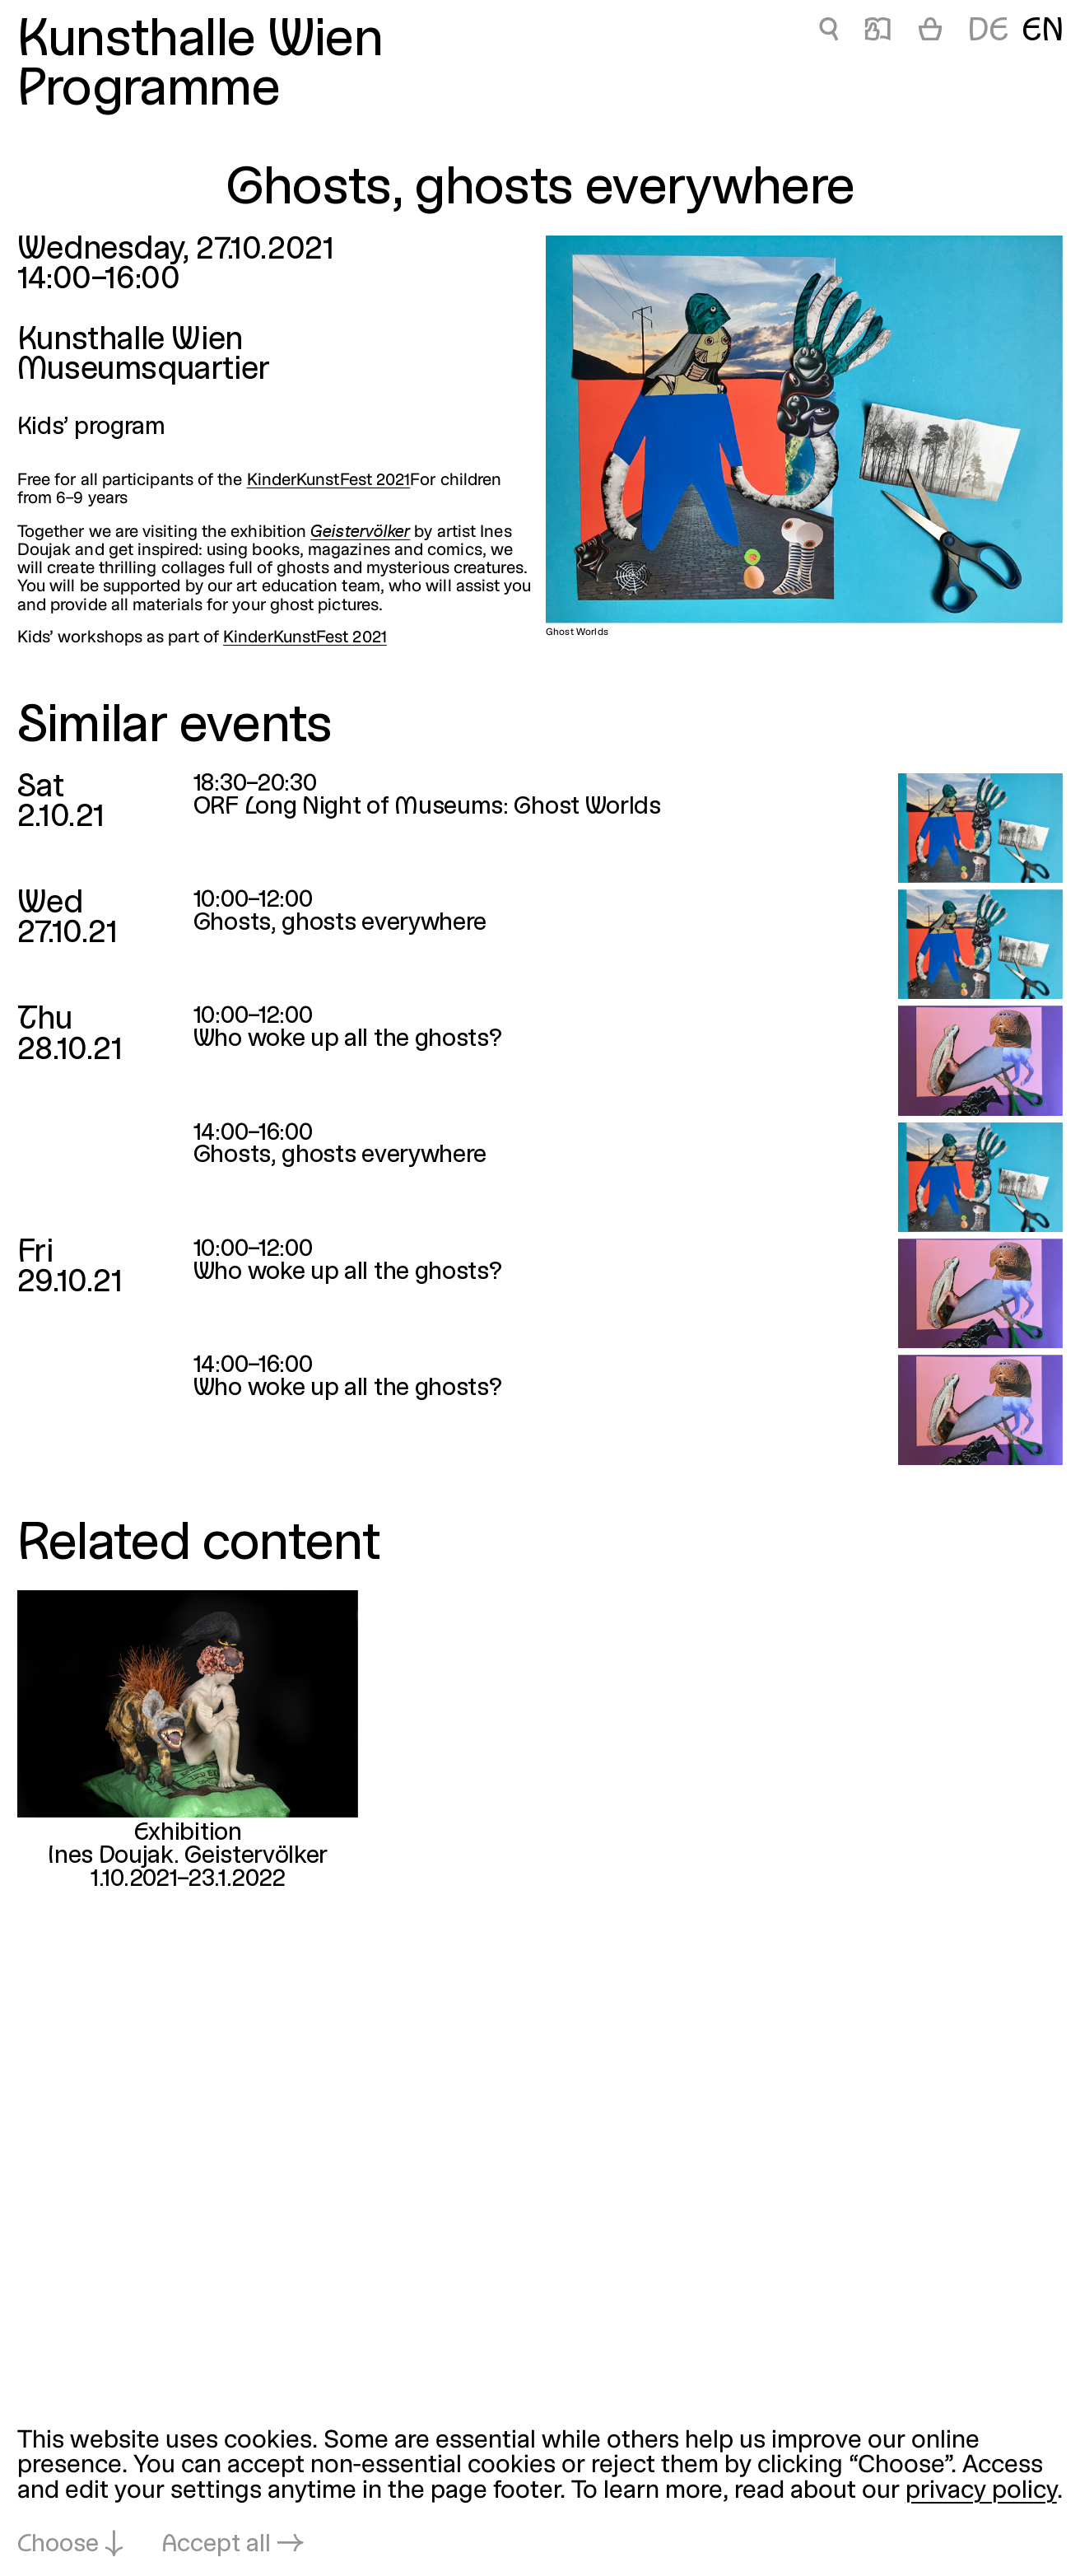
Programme (148, 91)
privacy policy (981, 2491)
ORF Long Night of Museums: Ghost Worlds (427, 807)
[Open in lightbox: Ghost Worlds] (804, 429)
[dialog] (540, 2494)
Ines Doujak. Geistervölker (188, 1857)
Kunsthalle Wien (200, 41)
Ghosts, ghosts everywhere (339, 923)
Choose (58, 2545)
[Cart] (930, 32)
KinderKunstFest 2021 (329, 480)
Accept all (216, 2545)
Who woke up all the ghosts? (347, 1040)
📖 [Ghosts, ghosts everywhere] (877, 31)
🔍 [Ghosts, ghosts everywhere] (828, 31)
